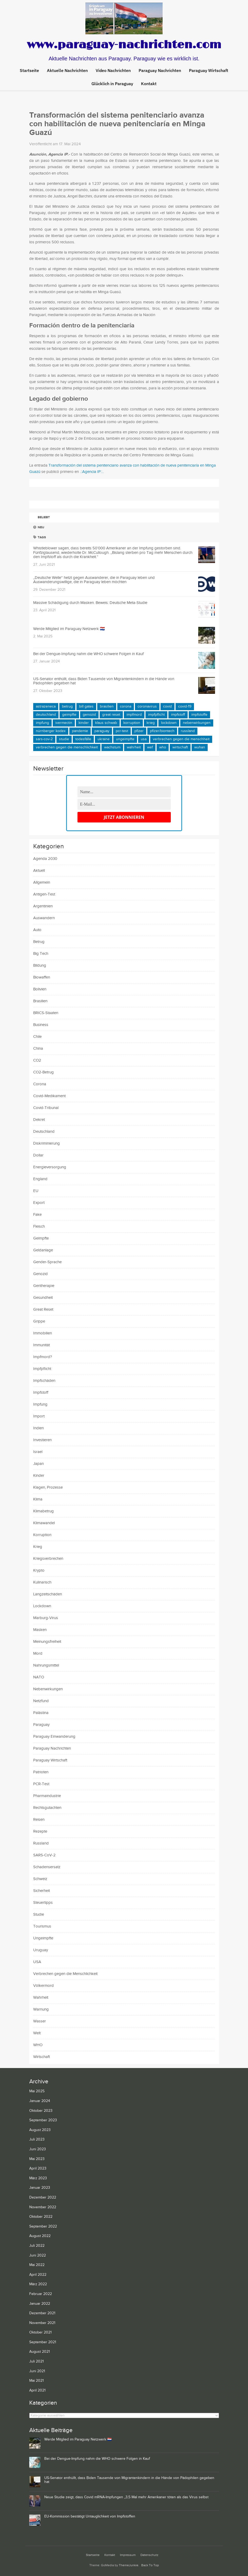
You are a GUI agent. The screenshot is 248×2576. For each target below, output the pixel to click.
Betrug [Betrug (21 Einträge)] (67, 706)
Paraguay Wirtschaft (50, 1760)
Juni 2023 (37, 2149)
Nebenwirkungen (48, 1689)
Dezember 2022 (42, 2197)
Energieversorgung (49, 1167)
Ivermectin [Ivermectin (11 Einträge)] (63, 723)
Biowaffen (41, 977)
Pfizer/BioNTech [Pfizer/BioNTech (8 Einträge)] (162, 731)
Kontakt (109, 2555)
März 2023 (38, 2178)
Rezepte (40, 1831)
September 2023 (43, 2120)
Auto (37, 930)
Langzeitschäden (47, 1594)
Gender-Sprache (47, 1262)
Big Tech (40, 953)
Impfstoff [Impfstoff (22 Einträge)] (178, 715)
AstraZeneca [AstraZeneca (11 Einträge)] (46, 706)
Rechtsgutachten (47, 1807)
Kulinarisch (42, 1582)
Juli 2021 (36, 2361)
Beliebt (41, 517)
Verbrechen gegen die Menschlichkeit (65, 1974)
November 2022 (42, 2207)
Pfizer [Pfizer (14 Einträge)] (139, 731)
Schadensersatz (46, 1867)
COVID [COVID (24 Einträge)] (167, 706)
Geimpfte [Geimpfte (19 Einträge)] (69, 715)
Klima (37, 1499)
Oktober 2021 (40, 2332)
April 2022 (37, 2275)
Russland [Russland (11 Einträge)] (188, 731)
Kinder (38, 1475)
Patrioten (40, 1772)
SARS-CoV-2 (44, 1855)
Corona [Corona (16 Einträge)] (125, 706)
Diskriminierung (46, 1143)
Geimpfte (41, 1238)
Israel (37, 1452)
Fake (37, 1214)
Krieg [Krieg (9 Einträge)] (151, 723)
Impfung (40, 1404)
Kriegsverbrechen (48, 1558)
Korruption (42, 1535)
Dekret (39, 1119)
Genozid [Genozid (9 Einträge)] (89, 715)
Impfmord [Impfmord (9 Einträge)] (134, 715)
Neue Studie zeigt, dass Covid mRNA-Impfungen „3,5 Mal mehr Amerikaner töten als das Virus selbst (126, 2497)
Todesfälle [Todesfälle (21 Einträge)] (83, 739)
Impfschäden (44, 1380)
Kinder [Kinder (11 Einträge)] (84, 723)
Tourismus (42, 1926)
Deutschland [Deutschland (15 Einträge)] (46, 715)
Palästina (40, 1713)
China (38, 1048)
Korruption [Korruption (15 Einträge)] (131, 723)
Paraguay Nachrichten (52, 1748)
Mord (37, 1653)
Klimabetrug (43, 1511)
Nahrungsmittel (46, 1665)
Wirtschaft (41, 2057)
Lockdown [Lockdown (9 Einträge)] (169, 723)
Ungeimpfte (43, 1938)
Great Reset (43, 1309)
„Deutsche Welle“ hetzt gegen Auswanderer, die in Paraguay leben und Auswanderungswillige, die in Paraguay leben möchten (94, 579)
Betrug (39, 942)
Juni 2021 (37, 2371)
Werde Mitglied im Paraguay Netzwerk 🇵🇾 (69, 629)
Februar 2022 (40, 2294)
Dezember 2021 (42, 2313)
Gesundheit (43, 1297)
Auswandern (44, 918)
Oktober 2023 (40, 2111)
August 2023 (40, 2130)
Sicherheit (41, 1891)
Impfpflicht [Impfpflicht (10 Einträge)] (156, 715)
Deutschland (44, 1131)
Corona (39, 1084)
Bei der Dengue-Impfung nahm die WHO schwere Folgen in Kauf (88, 654)
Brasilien (40, 1001)
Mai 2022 (37, 2265)
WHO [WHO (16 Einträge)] (162, 747)
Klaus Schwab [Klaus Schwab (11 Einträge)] (106, 723)
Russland (41, 1843)
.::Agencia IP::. (91, 471)
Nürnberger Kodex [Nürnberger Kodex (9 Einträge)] (51, 731)
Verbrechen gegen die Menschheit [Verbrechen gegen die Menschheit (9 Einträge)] (181, 739)
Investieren (42, 1440)
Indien (38, 1428)
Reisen (39, 1819)
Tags (39, 537)
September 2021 (42, 2342)
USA (37, 1962)
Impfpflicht (42, 1369)
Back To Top (150, 2565)
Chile (37, 1036)
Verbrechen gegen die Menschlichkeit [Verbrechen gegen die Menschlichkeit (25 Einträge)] (67, 747)
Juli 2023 (37, 2139)
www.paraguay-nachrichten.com (124, 45)
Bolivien (39, 989)
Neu (38, 527)
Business (40, 1025)
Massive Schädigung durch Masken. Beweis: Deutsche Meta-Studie (90, 603)
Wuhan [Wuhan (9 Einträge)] (199, 747)
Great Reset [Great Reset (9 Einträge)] (111, 715)
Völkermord (43, 1985)
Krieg (37, 1546)
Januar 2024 (39, 2101)
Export (39, 1202)
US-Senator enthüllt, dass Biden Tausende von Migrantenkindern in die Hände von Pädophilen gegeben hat (103, 681)
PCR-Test (41, 1784)
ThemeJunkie (128, 2565)
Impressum (128, 2555)
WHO (37, 2045)
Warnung (41, 2009)
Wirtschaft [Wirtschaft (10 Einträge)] (180, 747)
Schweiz (40, 1879)
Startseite (29, 70)
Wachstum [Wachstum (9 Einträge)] (112, 747)
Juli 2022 (37, 2246)
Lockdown (42, 1606)
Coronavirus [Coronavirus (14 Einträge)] (147, 706)
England (40, 1179)
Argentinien (43, 906)
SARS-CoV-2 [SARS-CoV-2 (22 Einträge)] (44, 739)
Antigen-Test (44, 894)
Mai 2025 (37, 2091)
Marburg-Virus (45, 1618)
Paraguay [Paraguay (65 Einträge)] (101, 731)
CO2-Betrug (43, 1072)
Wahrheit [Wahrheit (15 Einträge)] (134, 747)
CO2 (37, 1060)
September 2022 (43, 2226)
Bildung (39, 965)
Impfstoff (40, 1392)
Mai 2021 (36, 2381)
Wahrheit (40, 1997)
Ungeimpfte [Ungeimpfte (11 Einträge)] (125, 739)
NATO (38, 1677)
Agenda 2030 (45, 858)
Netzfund (41, 1701)
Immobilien (42, 1333)
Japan (38, 1463)
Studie (38, 1914)
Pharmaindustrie (47, 1796)
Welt (37, 2033)
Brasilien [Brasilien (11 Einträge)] (107, 706)
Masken (40, 1630)
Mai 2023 (37, 2159)
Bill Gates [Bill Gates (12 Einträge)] (86, 706)
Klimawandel (44, 1523)
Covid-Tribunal (46, 1108)
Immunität (41, 1345)
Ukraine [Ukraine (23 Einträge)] (104, 739)
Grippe (39, 1321)
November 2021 (42, 2323)
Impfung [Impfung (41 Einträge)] (42, 723)
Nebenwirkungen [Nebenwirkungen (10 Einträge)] (197, 723)
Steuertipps (43, 1902)
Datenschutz (149, 2555)
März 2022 (38, 2284)
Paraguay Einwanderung (54, 1736)
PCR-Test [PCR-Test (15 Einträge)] (122, 731)
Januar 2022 (39, 2304)
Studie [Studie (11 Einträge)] (64, 739)
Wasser (39, 2021)
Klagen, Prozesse (48, 1487)
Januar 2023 (39, 2188)
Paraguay (41, 1724)
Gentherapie (43, 1286)
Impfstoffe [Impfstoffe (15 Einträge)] (199, 715)
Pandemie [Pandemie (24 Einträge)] (80, 731)
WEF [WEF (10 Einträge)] (150, 747)
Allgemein (41, 882)
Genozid (40, 1274)
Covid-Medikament (49, 1096)
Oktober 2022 (40, 2217)
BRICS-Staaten (45, 1013)
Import (39, 1416)
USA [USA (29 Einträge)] (144, 739)
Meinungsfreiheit (47, 1641)
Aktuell (39, 870)
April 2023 (37, 2168)
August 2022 (40, 2236)
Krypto (39, 1570)
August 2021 (39, 2352)
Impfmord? (42, 1357)
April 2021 (37, 2390)
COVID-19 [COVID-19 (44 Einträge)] (184, 706)
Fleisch (39, 1226)
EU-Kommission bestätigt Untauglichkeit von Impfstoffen (89, 2516)
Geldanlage (43, 1250)
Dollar (38, 1155)
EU (35, 1191)
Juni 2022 (37, 2255)
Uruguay (40, 1950)
